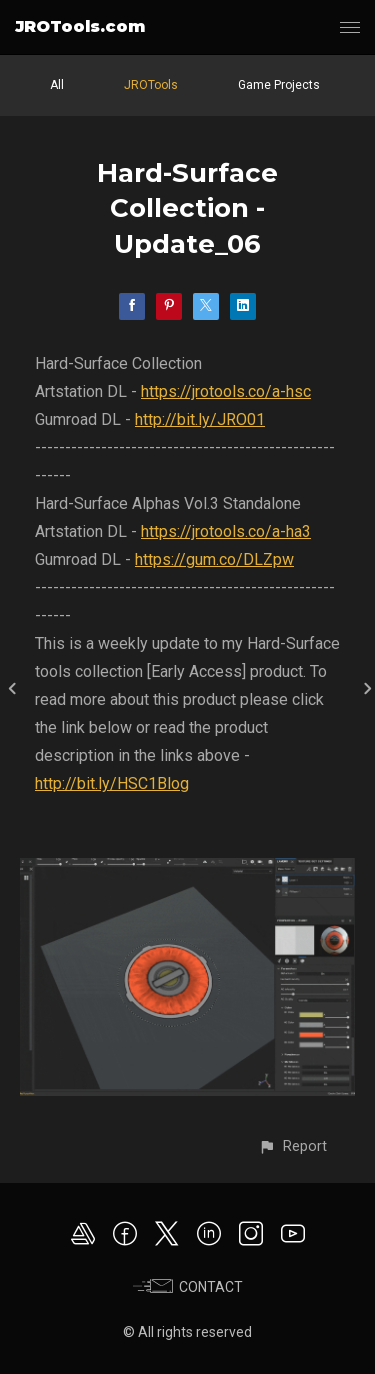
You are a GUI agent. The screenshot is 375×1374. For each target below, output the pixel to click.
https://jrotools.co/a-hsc (226, 391)
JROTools (151, 85)
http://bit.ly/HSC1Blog (112, 783)
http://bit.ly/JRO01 (200, 419)
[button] (292, 1146)
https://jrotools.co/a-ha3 (226, 531)
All (57, 85)
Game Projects (279, 85)
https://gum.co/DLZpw (214, 559)
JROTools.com (80, 26)
